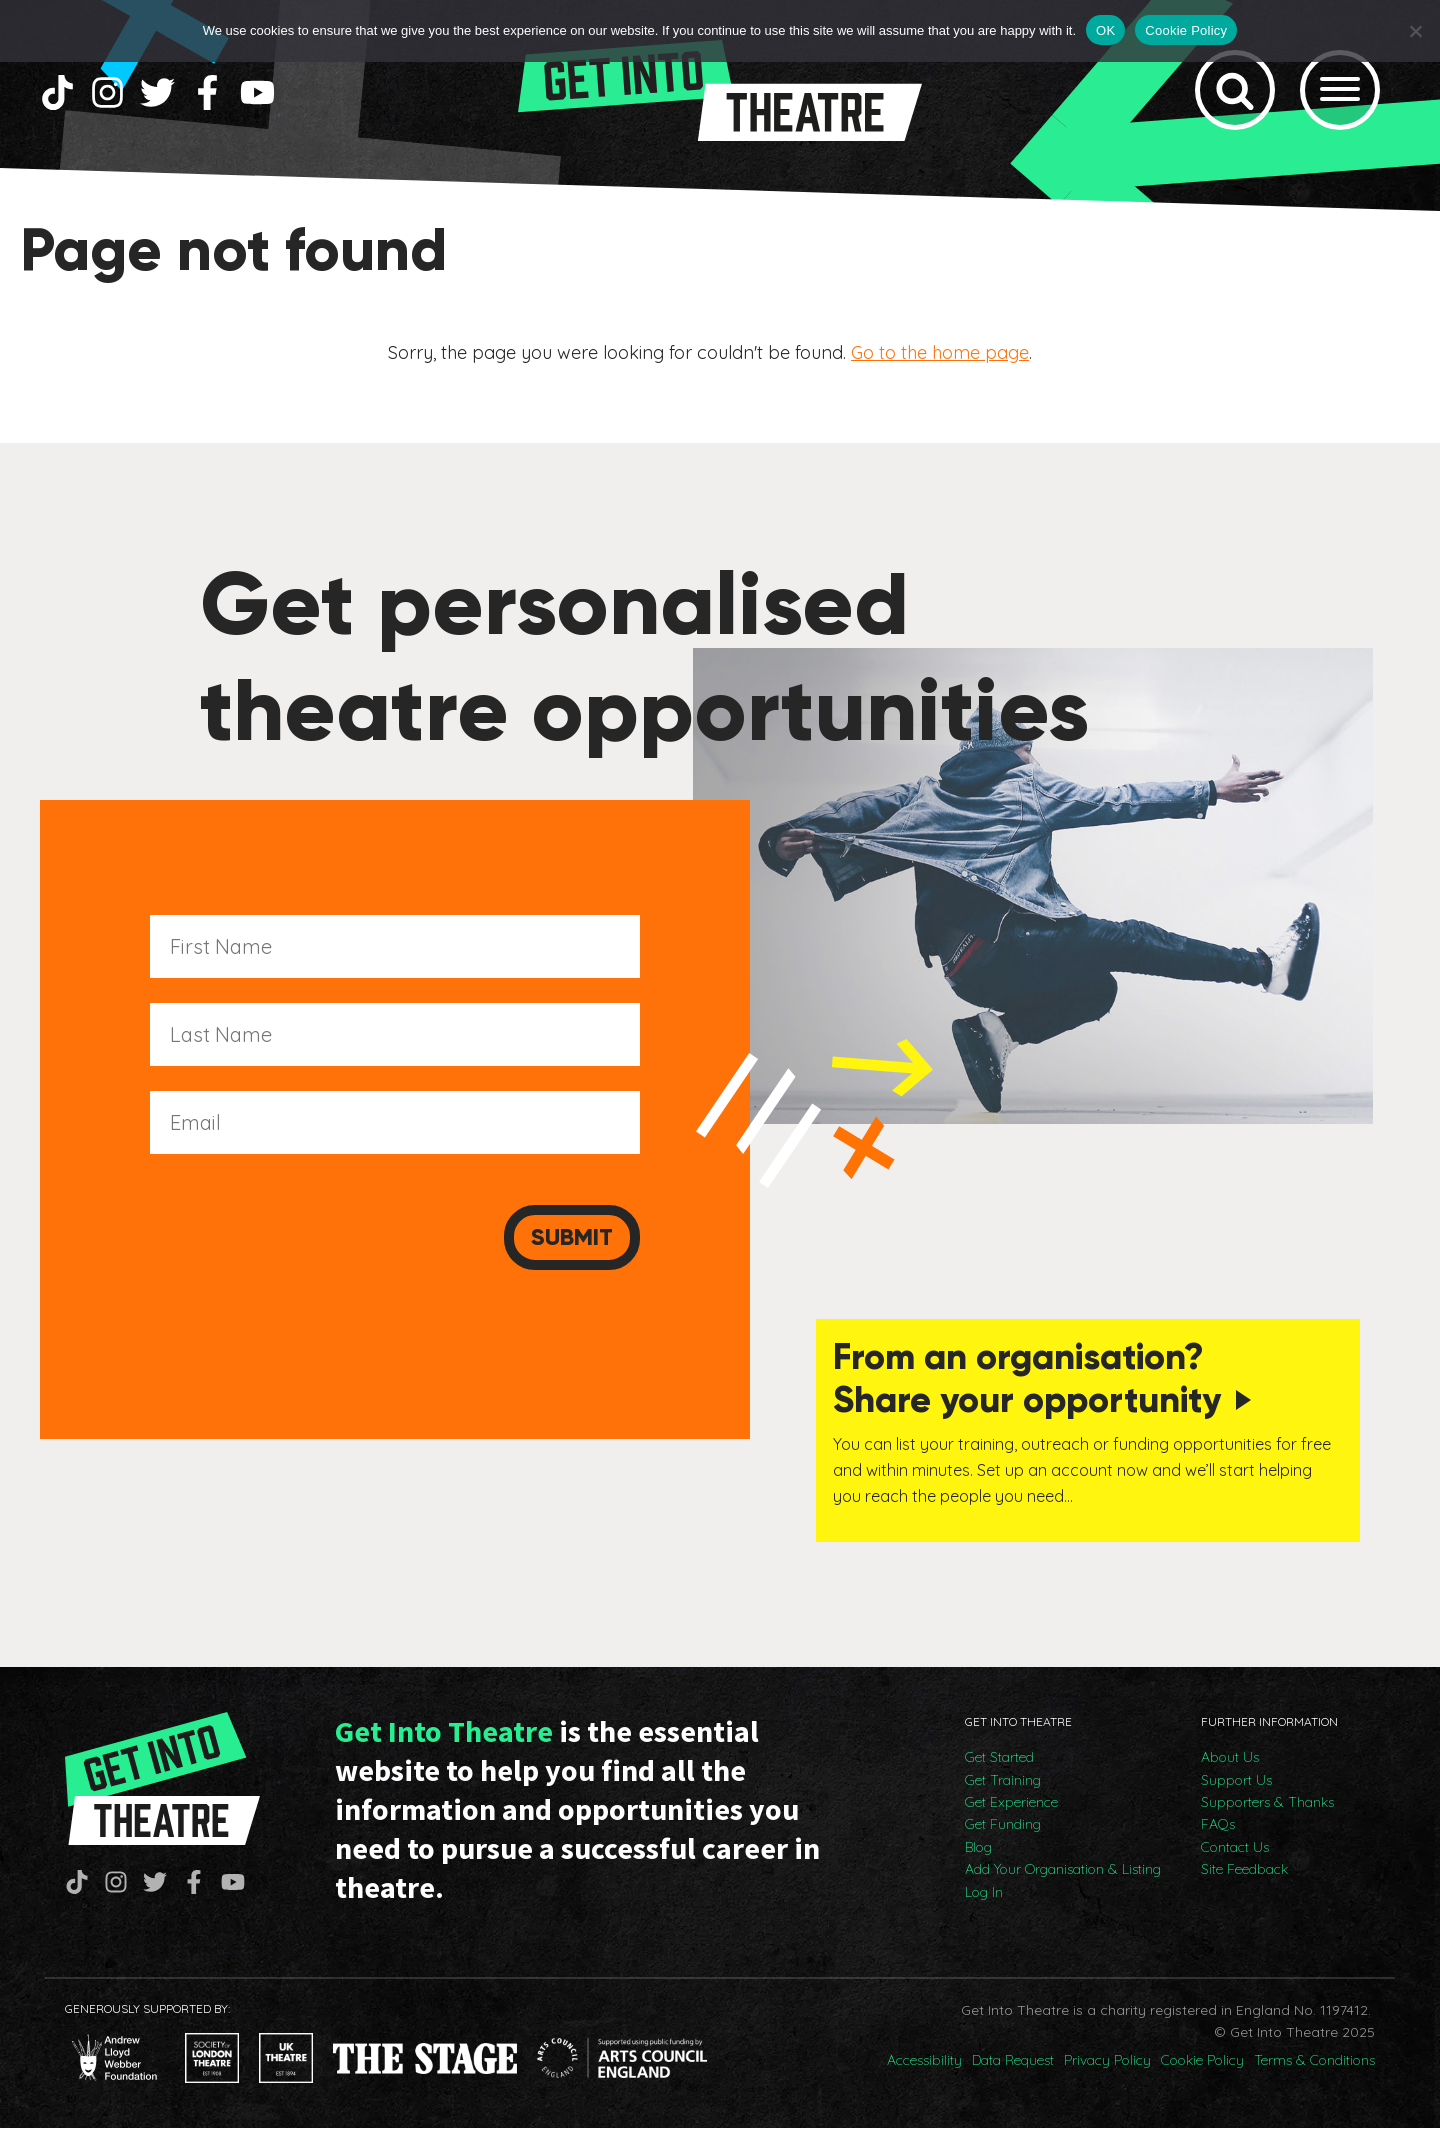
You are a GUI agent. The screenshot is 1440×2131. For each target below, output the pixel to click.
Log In (984, 1895)
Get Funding (1003, 1827)
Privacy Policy (1107, 2063)
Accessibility (924, 2063)
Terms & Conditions (1314, 2063)
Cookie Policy (1202, 2063)
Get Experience (1011, 1805)
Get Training (1003, 1783)
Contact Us (1235, 1850)
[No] (1415, 31)
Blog (978, 1850)
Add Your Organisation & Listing (1063, 1872)
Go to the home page (940, 356)
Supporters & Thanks (1267, 1805)
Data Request (1013, 2063)
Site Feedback (1244, 1872)
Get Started (999, 1760)
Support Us (1236, 1783)
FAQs (1218, 1827)
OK (1105, 30)
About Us (1230, 1760)
